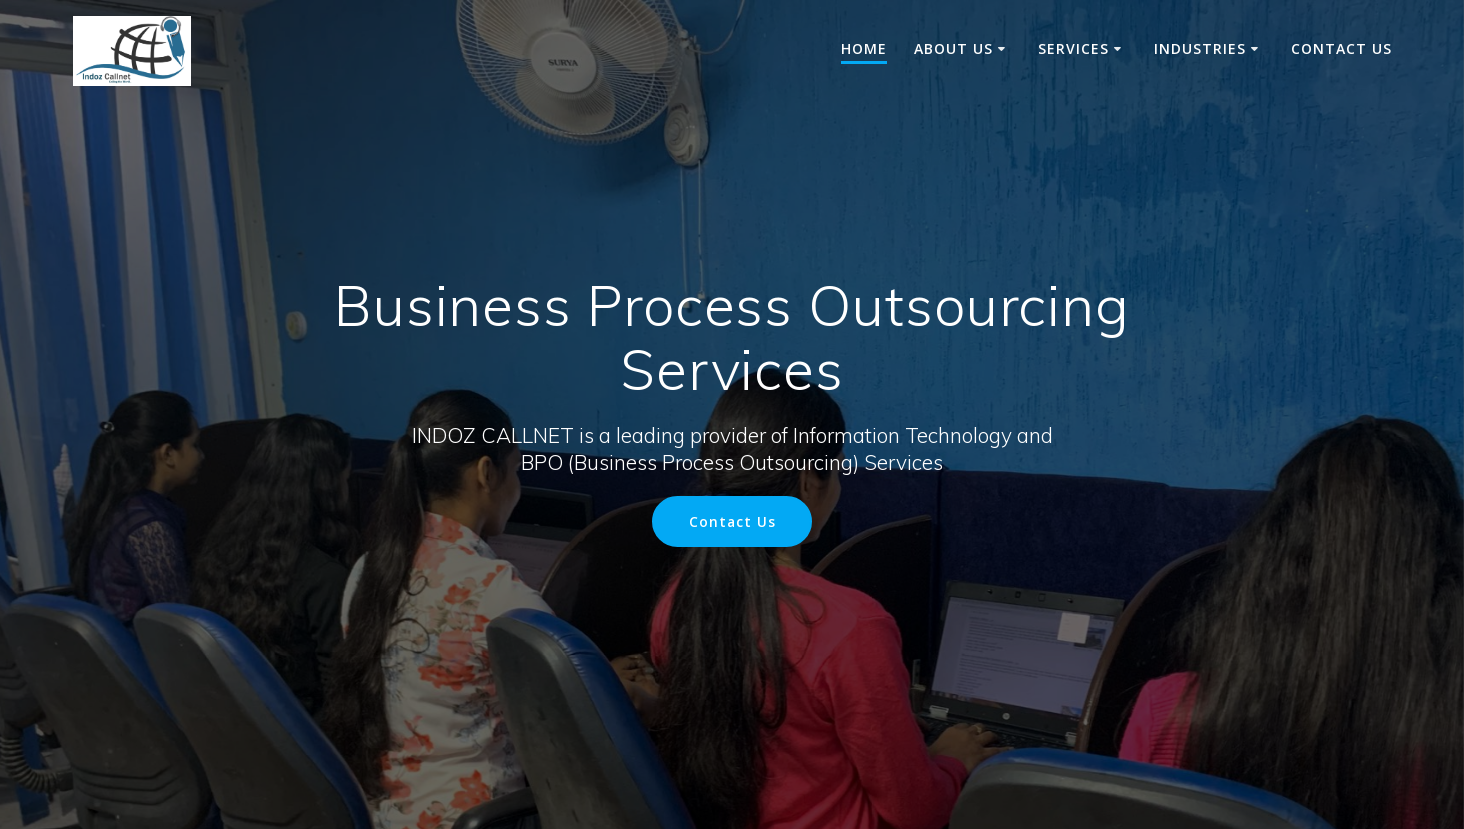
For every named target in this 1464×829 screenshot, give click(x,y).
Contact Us (1341, 48)
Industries (1200, 48)
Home (864, 48)
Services (1073, 48)
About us (953, 48)
